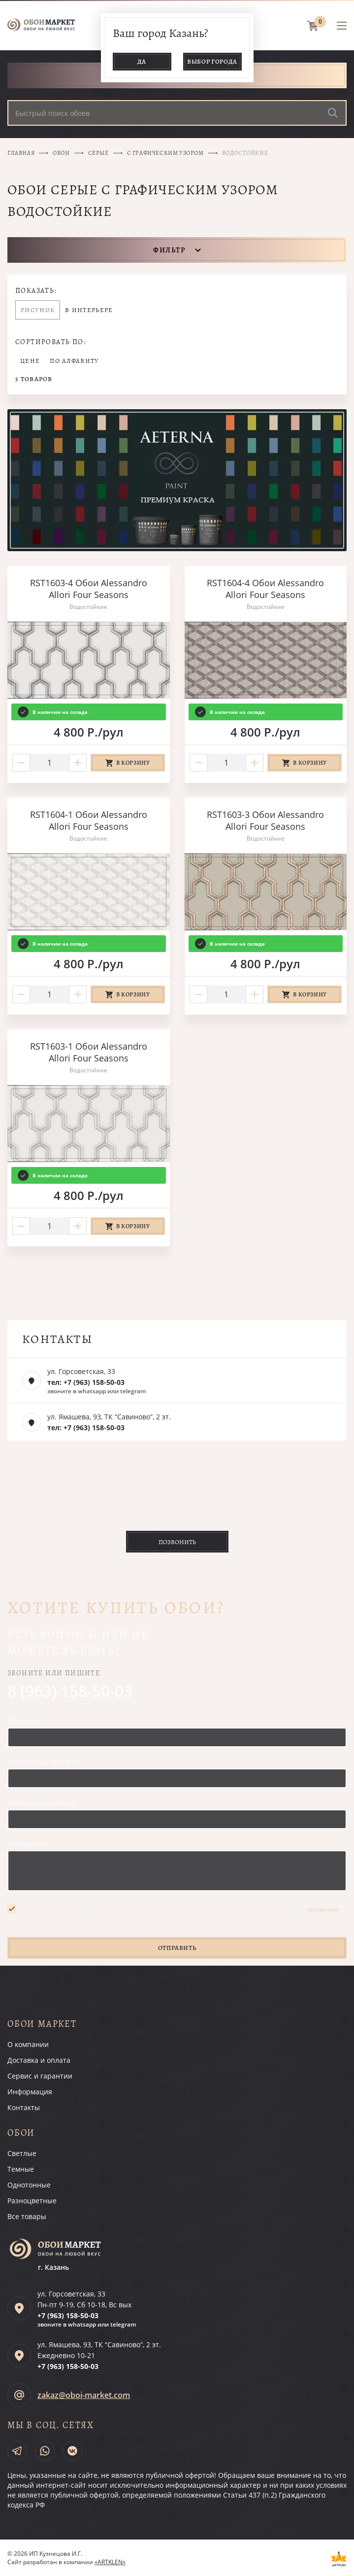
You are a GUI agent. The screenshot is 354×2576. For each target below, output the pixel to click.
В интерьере (89, 310)
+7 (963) (67, 2315)
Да (141, 61)
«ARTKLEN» (110, 2562)
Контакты (23, 2107)
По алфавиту (74, 360)
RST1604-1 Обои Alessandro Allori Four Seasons (88, 820)
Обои (61, 153)
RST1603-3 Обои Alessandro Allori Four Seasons (265, 820)
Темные (20, 2169)
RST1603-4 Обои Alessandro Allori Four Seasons (88, 588)
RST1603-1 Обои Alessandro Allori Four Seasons (88, 1052)
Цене (30, 360)
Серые (98, 153)
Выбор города (212, 61)
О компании (28, 2044)
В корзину (133, 763)
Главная (20, 153)
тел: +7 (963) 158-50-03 (86, 1382)
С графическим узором (165, 153)
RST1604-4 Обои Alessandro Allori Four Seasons (265, 588)
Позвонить (177, 1542)
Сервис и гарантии (39, 2076)
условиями (323, 1909)
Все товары (26, 2216)
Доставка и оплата (38, 2060)
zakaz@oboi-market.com (83, 2395)
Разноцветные (32, 2200)
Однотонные (29, 2184)
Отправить (177, 1947)
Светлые (21, 2153)
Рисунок (38, 310)
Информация (29, 2091)
